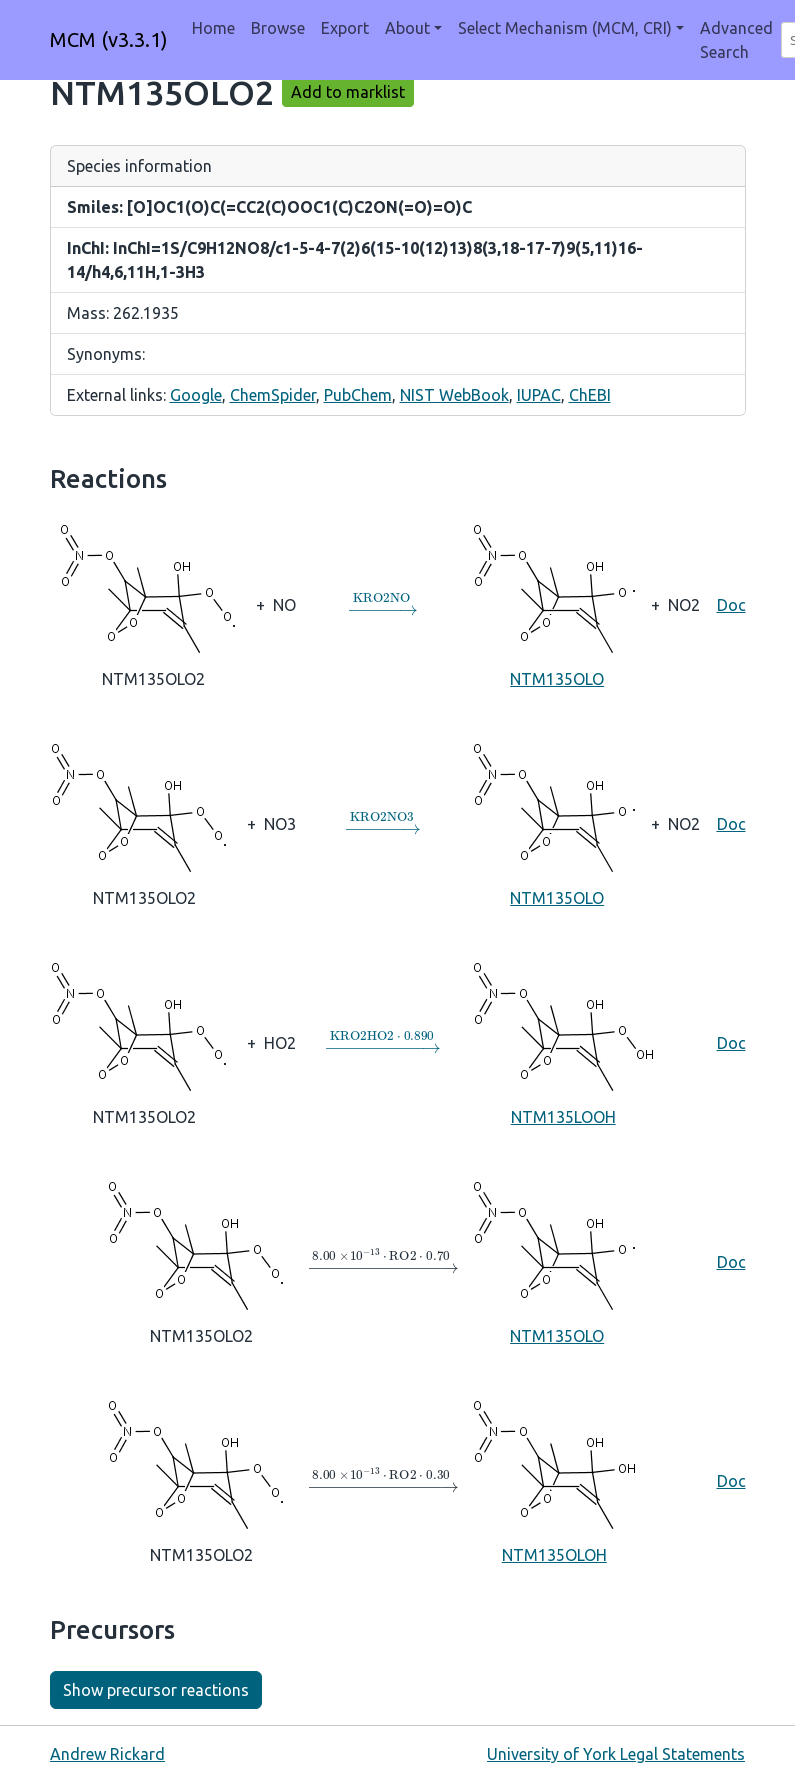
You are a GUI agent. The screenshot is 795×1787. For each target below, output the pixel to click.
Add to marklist (348, 92)
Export (345, 28)
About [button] (407, 28)
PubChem (358, 395)
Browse (278, 28)
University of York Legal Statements (616, 1754)
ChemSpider (273, 395)
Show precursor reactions (156, 1690)
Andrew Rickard (107, 1754)
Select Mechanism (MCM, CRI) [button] (565, 28)
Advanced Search (736, 40)
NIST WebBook (454, 395)
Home (213, 28)
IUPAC (539, 395)
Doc (731, 605)
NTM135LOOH (563, 1042)
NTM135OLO (557, 604)
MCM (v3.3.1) (109, 39)
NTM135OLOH (554, 1480)
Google (196, 395)
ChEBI (590, 395)
